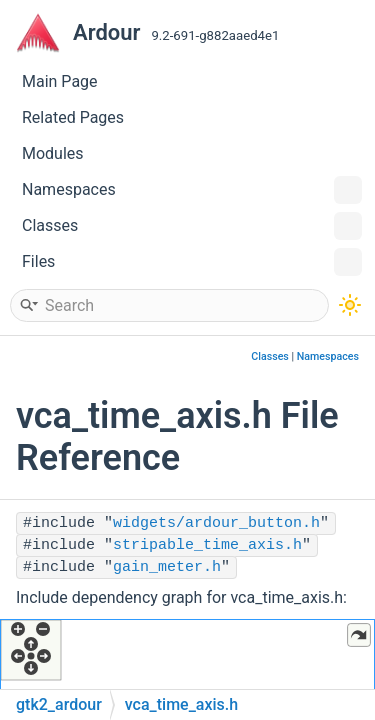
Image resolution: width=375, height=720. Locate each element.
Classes (192, 226)
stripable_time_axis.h (207, 545)
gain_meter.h (167, 567)
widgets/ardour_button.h (216, 523)
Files (192, 262)
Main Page (60, 81)
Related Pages (73, 117)
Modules (53, 153)
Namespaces (192, 190)
